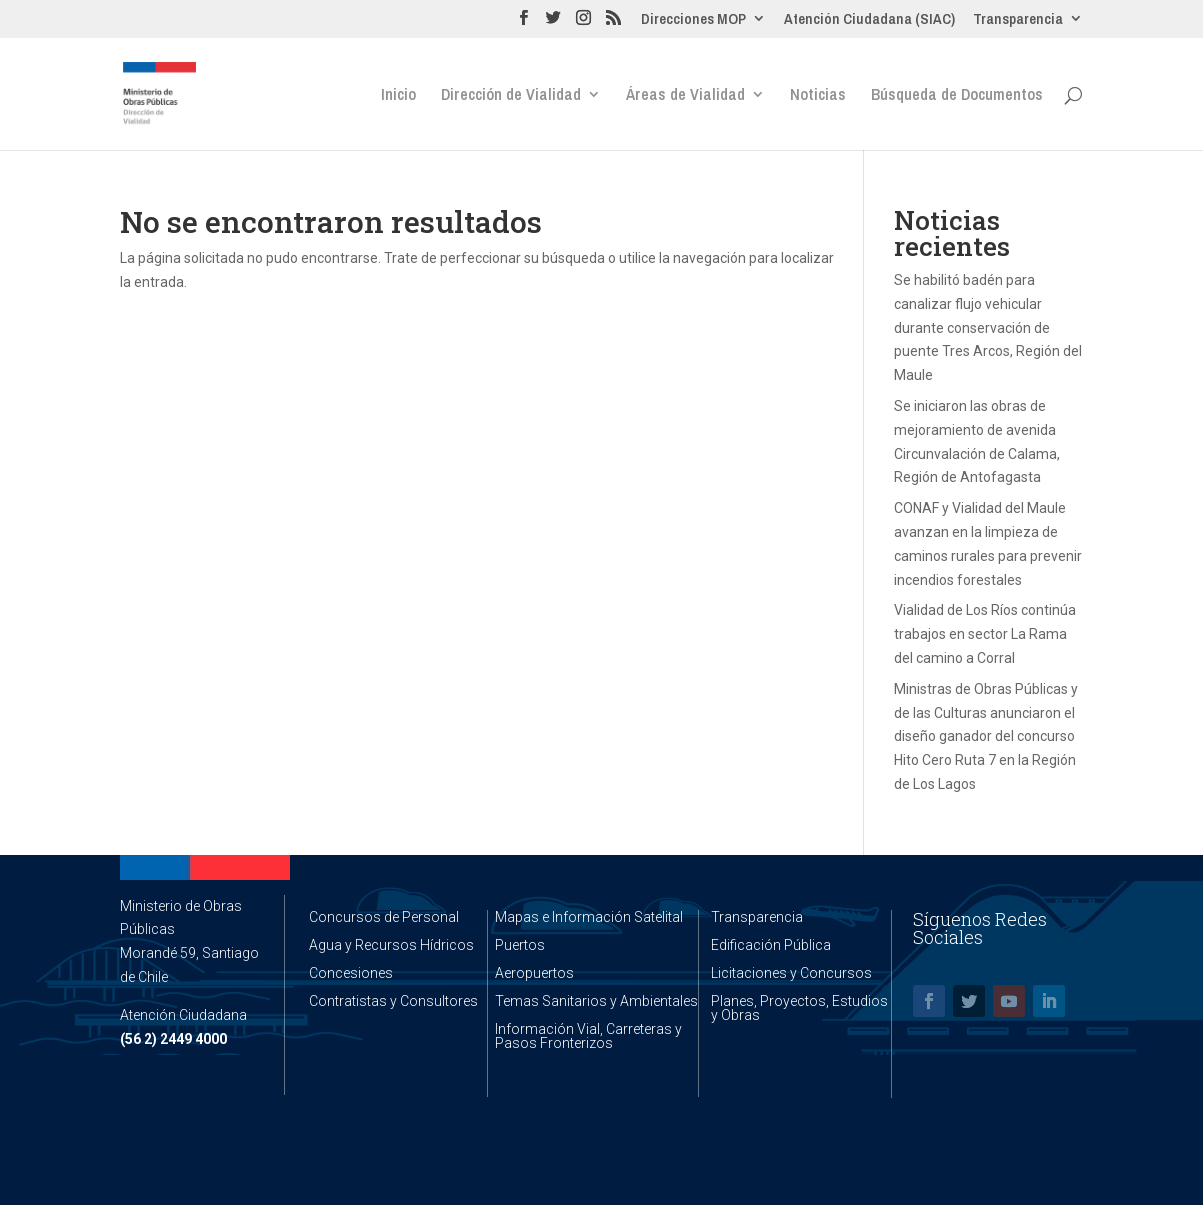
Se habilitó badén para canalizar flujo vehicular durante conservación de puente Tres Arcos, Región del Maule (988, 327)
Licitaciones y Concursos (791, 973)
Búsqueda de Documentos (957, 96)
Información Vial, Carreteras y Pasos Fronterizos (588, 1036)
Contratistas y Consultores (393, 1001)
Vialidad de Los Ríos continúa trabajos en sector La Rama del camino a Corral (985, 634)
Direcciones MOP (693, 20)
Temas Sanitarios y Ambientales (596, 1001)
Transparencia (1018, 20)
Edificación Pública (771, 945)
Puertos (520, 945)
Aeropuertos (534, 973)
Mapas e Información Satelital (589, 917)
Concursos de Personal (384, 917)
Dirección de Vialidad (511, 96)
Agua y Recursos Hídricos (391, 945)
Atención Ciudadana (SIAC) (869, 20)
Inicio (398, 96)
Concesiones (351, 973)
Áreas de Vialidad (685, 96)
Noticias (818, 96)
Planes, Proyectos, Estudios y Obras (799, 1008)
